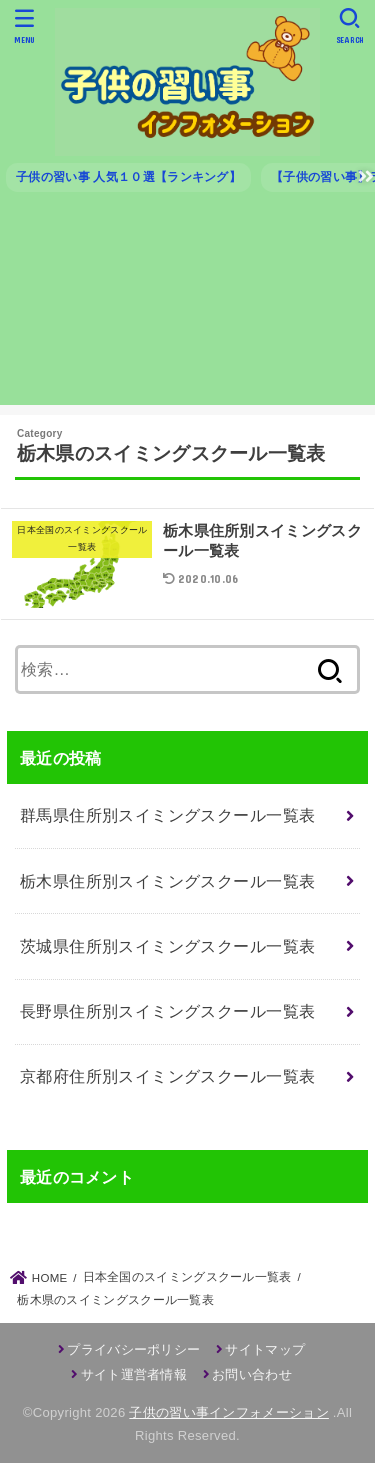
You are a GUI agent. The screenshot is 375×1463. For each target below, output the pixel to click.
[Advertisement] (187, 306)
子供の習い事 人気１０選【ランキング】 (128, 177)
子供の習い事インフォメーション (229, 1412)
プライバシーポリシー (133, 1349)
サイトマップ (265, 1349)
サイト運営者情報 (134, 1374)
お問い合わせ (252, 1374)
